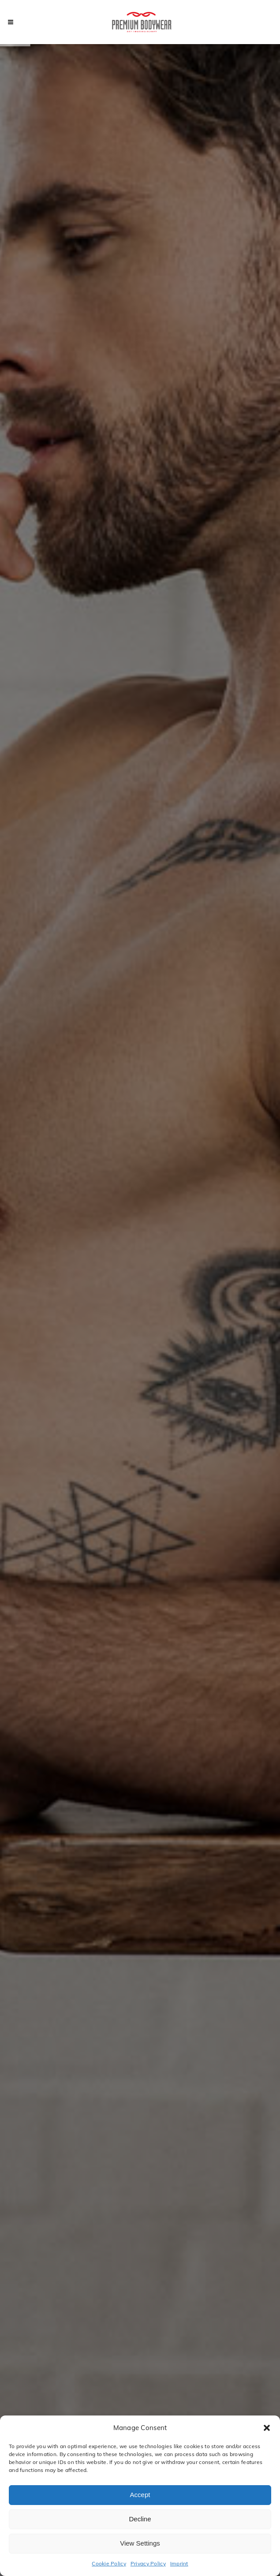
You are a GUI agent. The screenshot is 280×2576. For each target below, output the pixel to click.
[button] (266, 2427)
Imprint (179, 2563)
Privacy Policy (148, 2563)
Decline (140, 2519)
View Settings (140, 2543)
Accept (140, 2494)
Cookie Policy (109, 2563)
